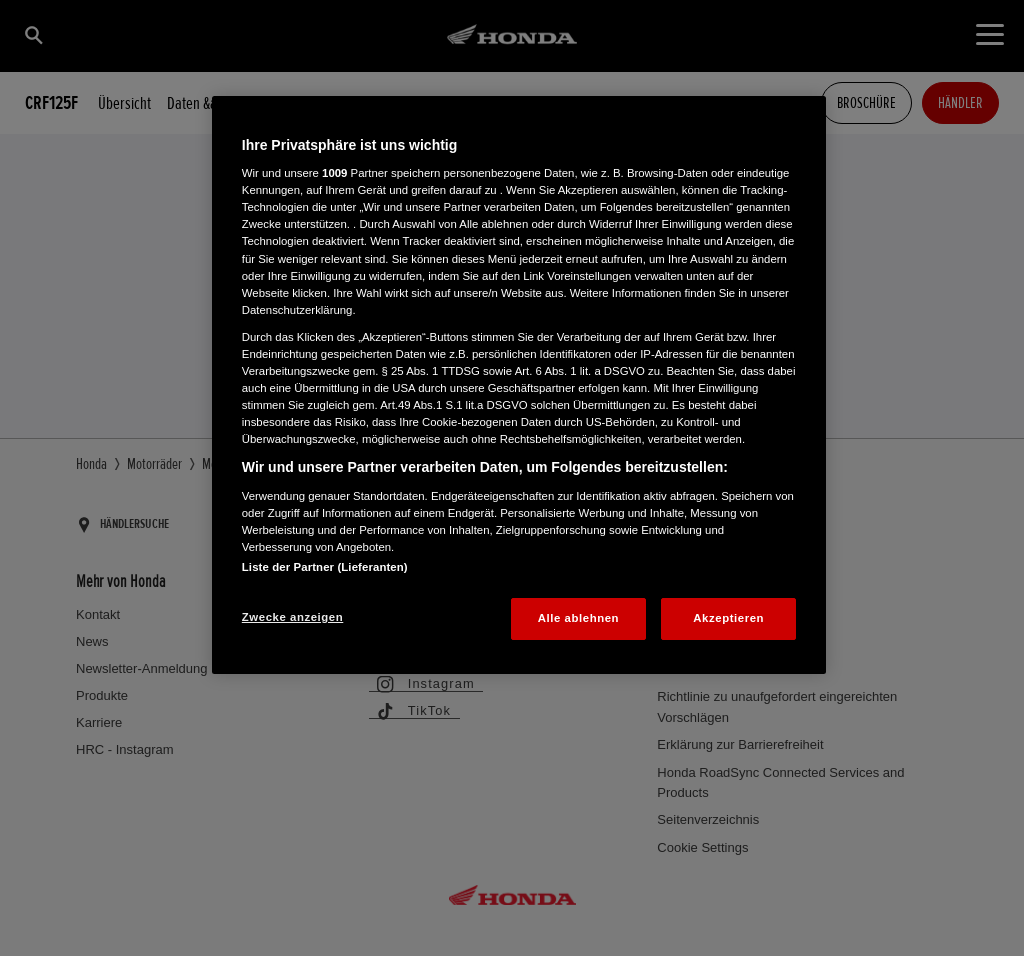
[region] (519, 385)
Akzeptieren (728, 618)
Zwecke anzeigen (292, 617)
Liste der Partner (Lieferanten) (325, 567)
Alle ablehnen (578, 618)
